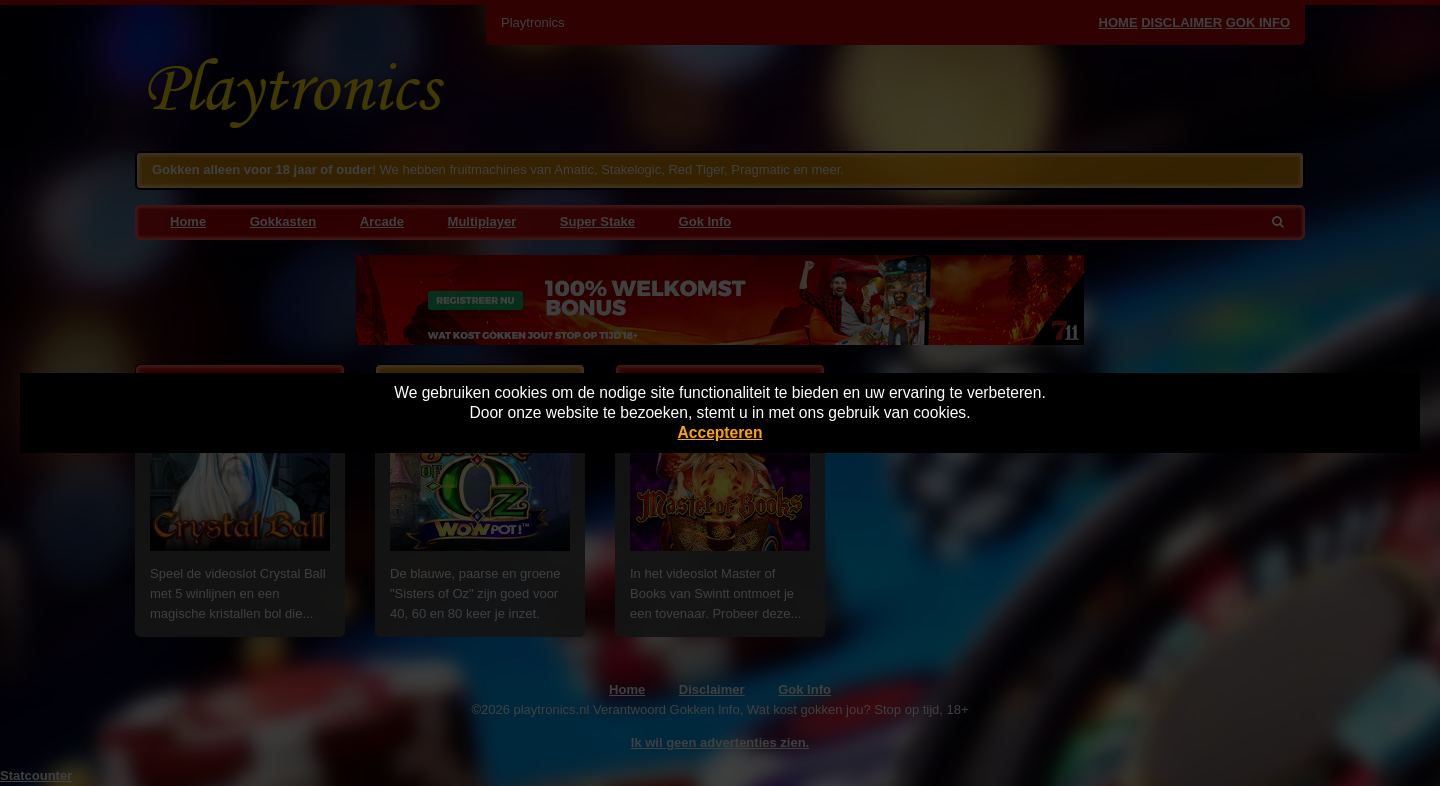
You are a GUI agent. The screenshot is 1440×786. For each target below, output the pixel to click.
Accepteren (720, 432)
